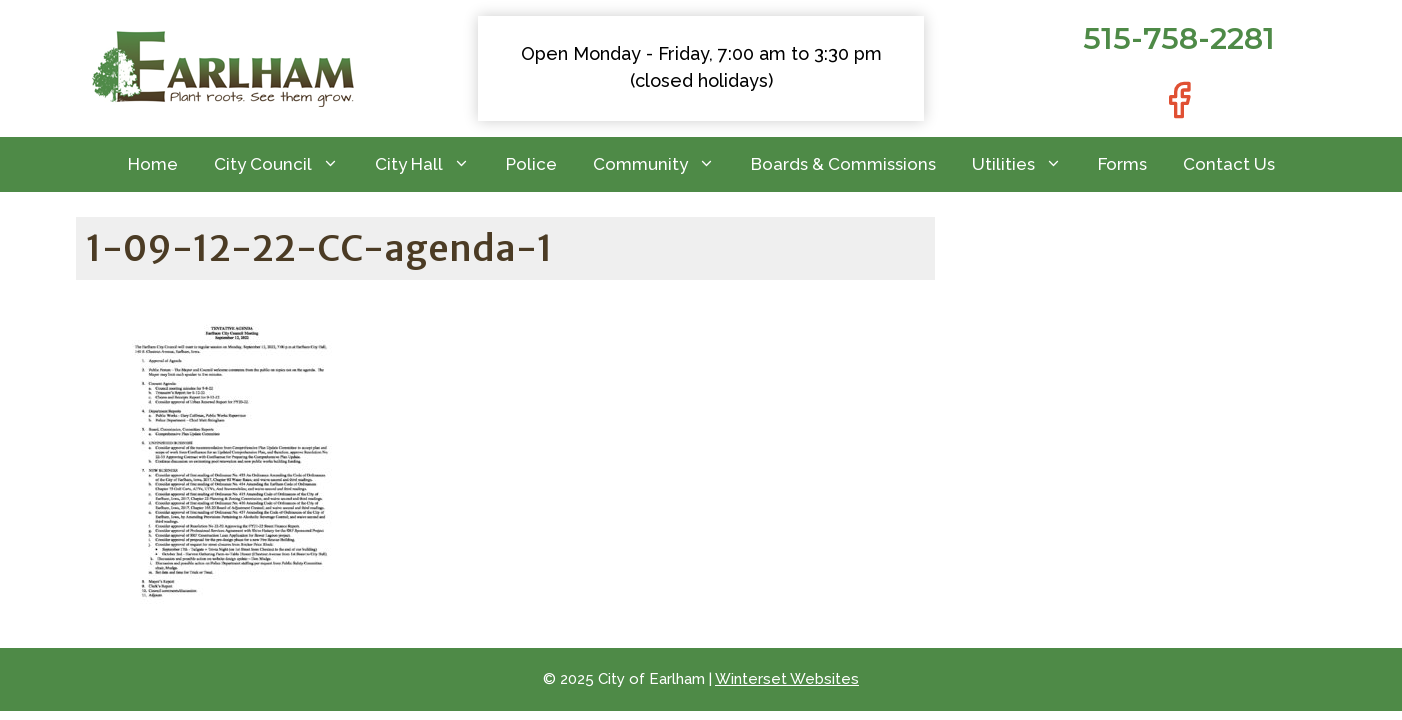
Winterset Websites (787, 679)
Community (663, 164)
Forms (1122, 164)
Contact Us (1229, 164)
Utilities (1026, 164)
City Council (285, 164)
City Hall (431, 164)
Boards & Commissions (843, 164)
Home (153, 164)
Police (531, 164)
